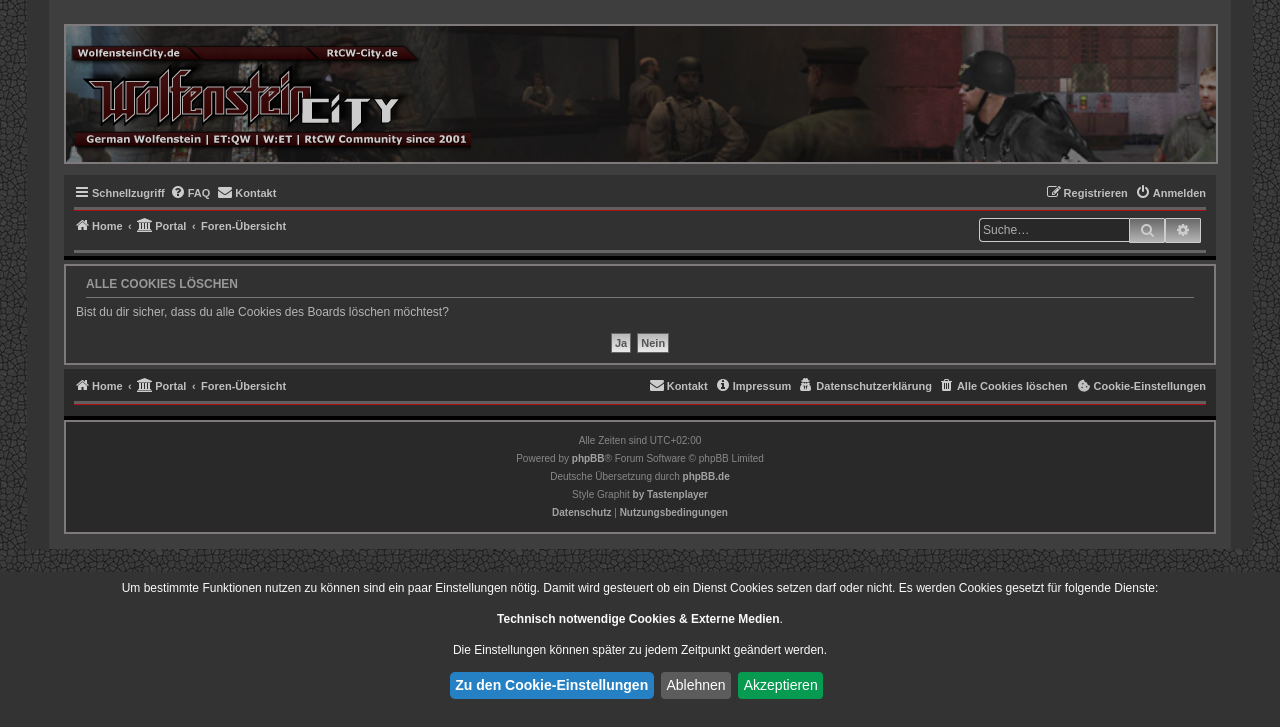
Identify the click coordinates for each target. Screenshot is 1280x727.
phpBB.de (706, 476)
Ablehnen (695, 685)
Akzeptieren (781, 685)
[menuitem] (190, 193)
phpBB (588, 458)
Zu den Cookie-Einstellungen (551, 685)
